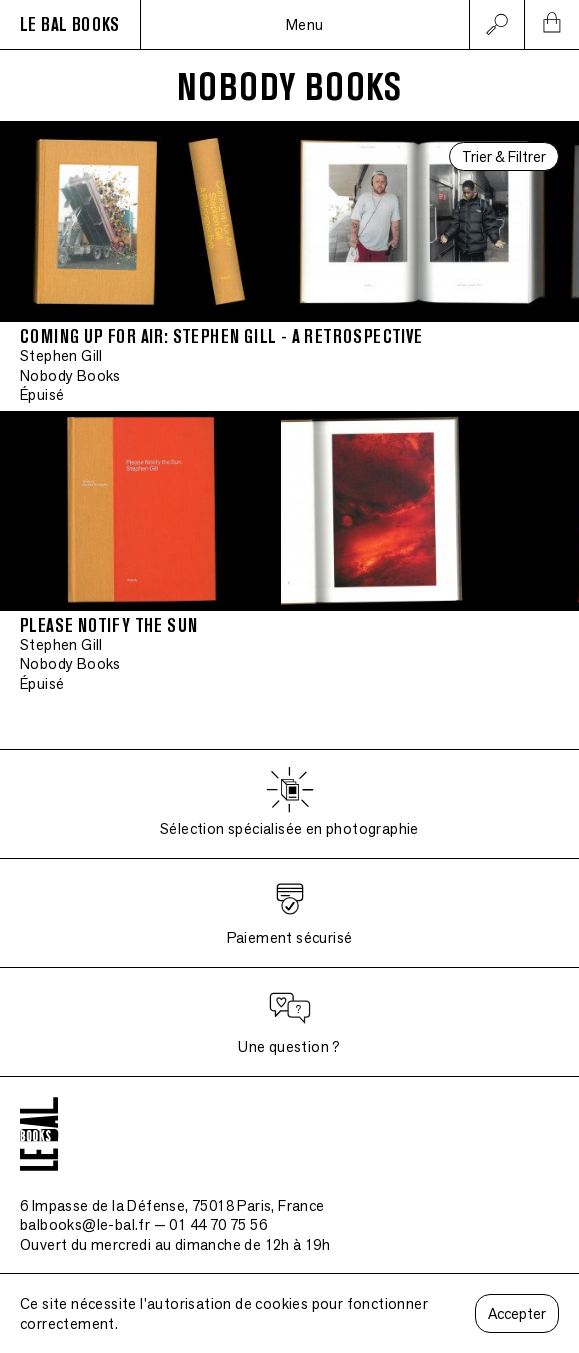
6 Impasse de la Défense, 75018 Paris (172, 1205)
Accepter (517, 1313)
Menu (305, 24)
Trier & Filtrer (504, 156)
